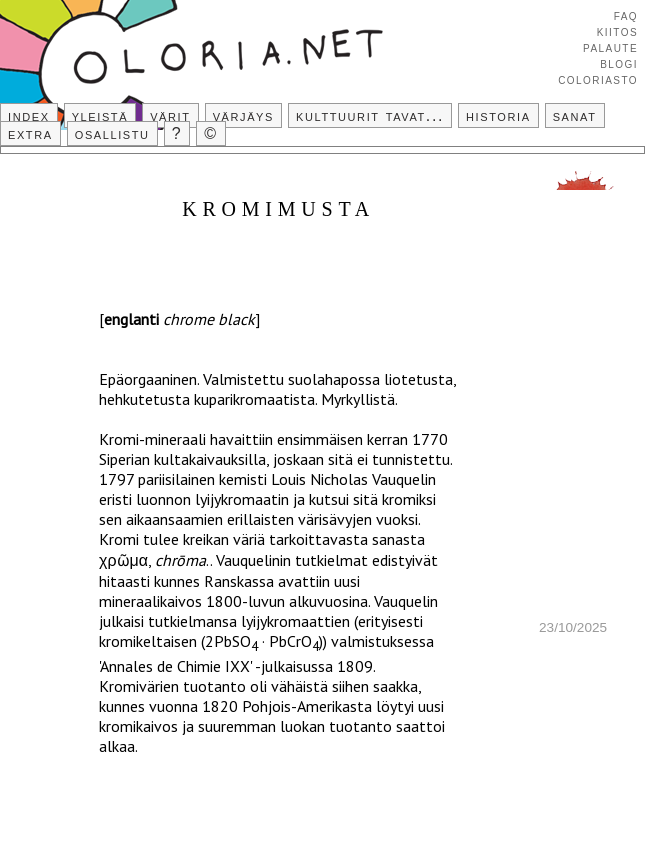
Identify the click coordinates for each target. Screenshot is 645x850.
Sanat (575, 115)
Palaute (610, 47)
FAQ (626, 15)
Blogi (619, 63)
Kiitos (617, 31)
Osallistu (112, 133)
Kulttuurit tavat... (370, 115)
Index (29, 115)
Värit (170, 115)
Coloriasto (598, 79)
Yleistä (100, 115)
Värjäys (243, 115)
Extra (30, 133)
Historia (498, 115)
